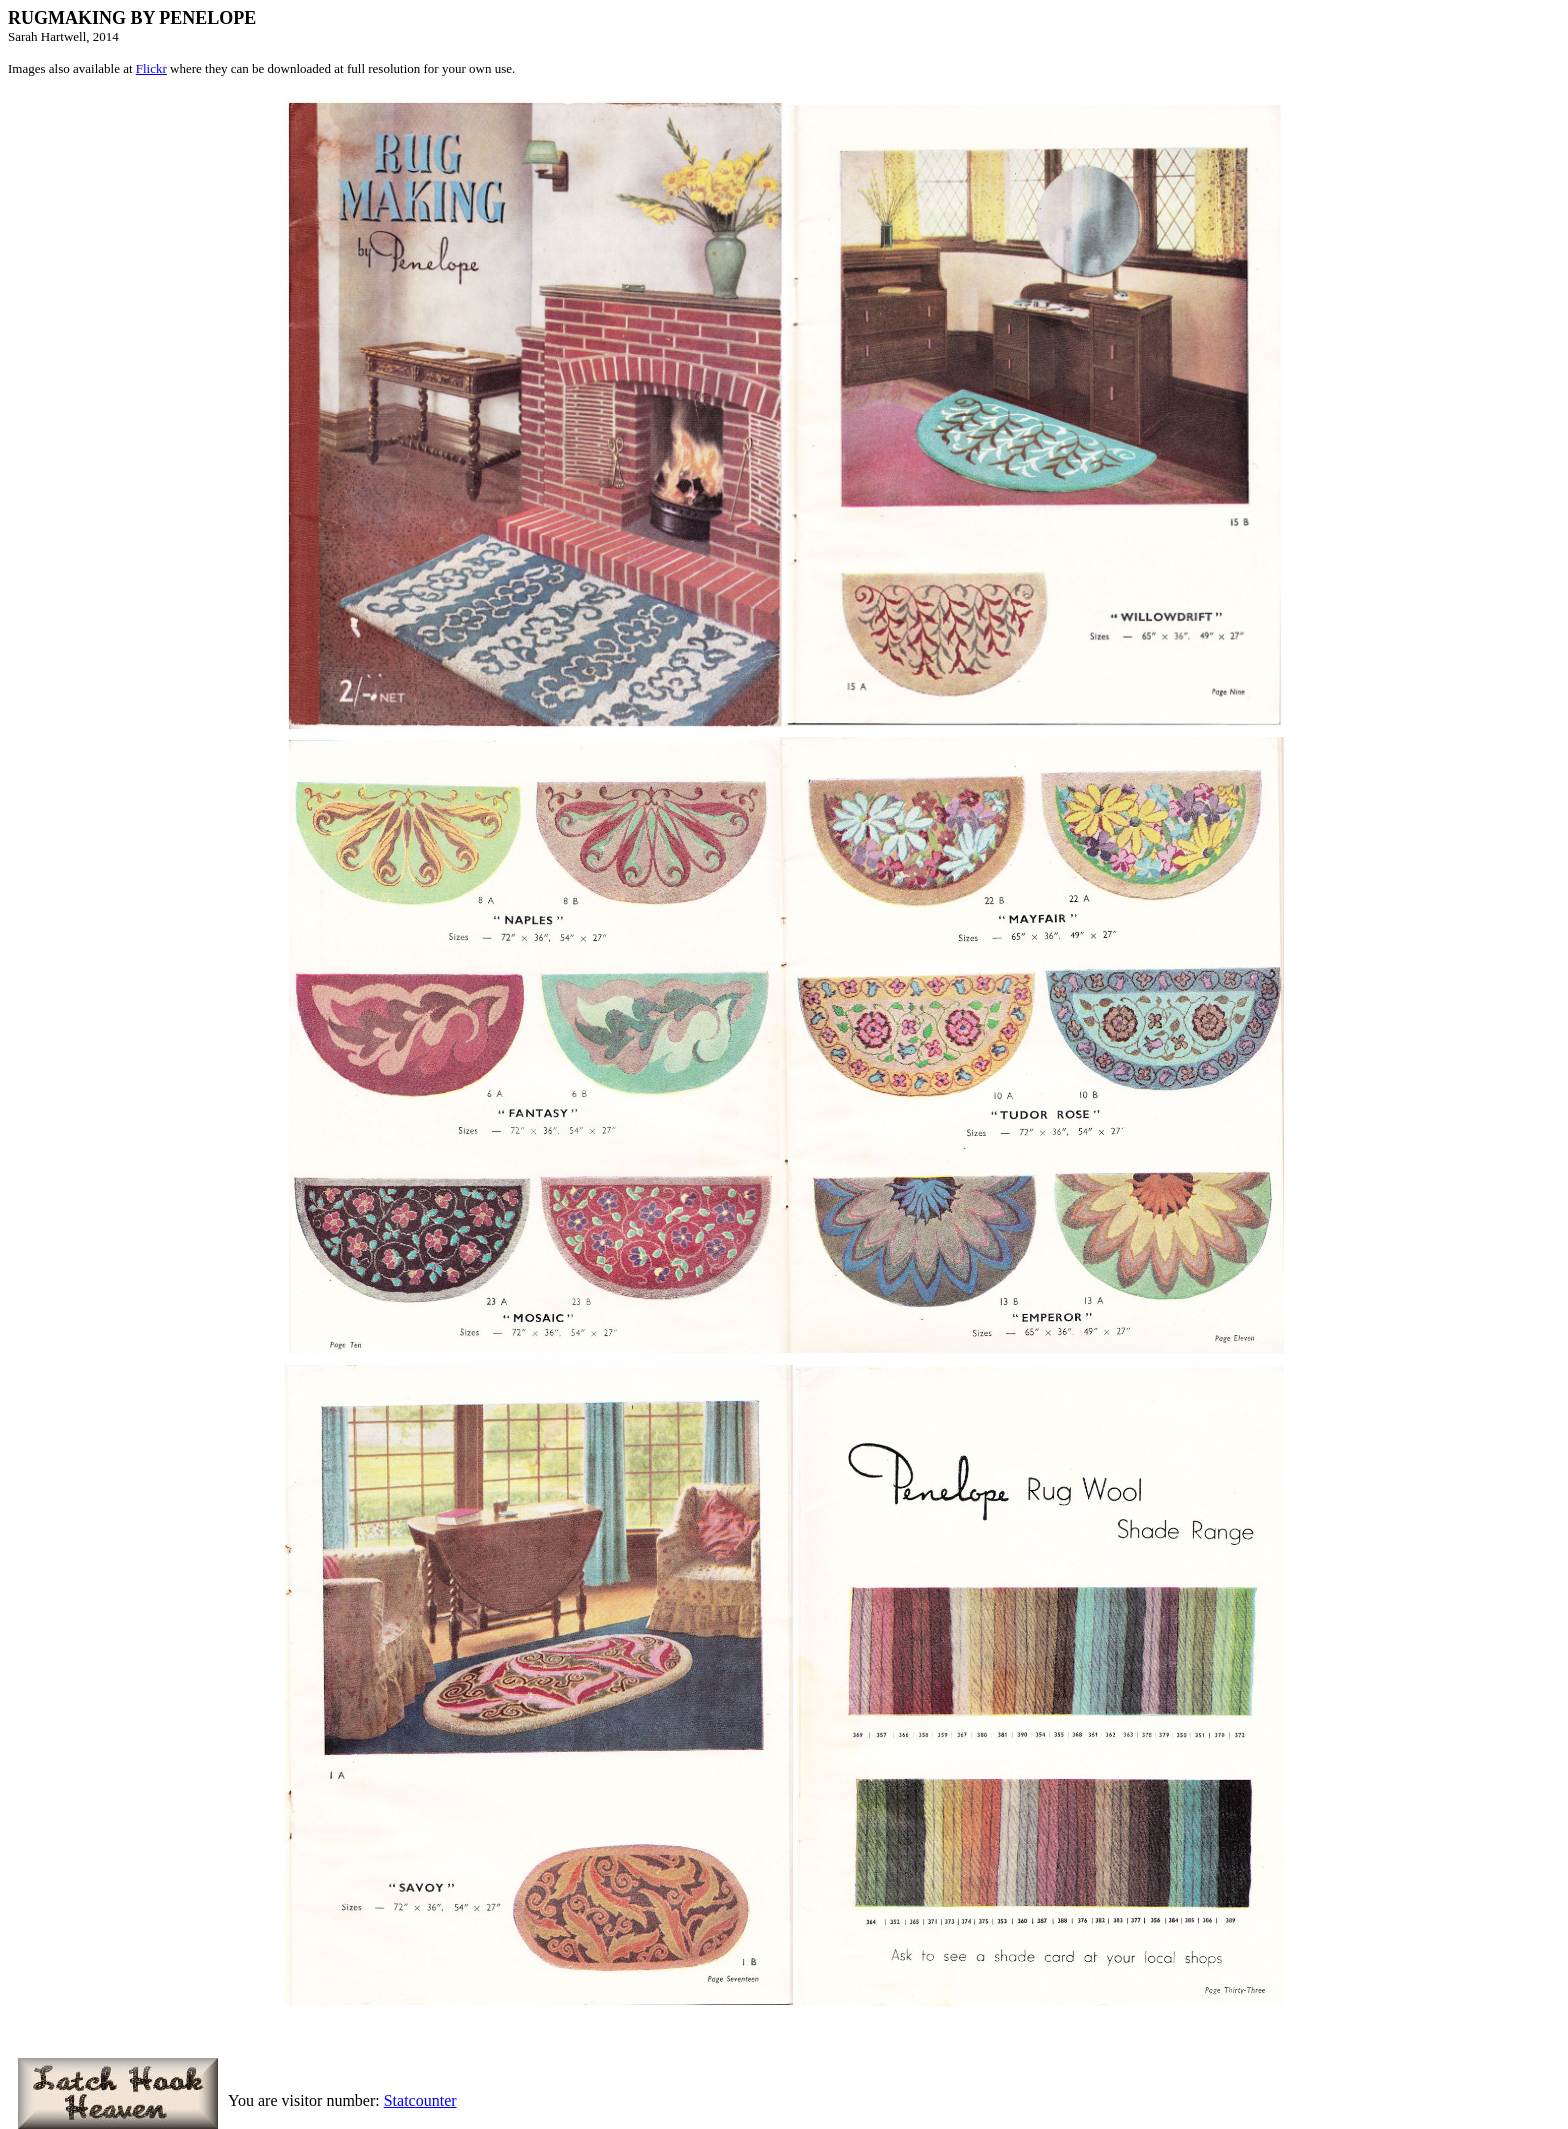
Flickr (151, 68)
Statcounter (420, 2100)
